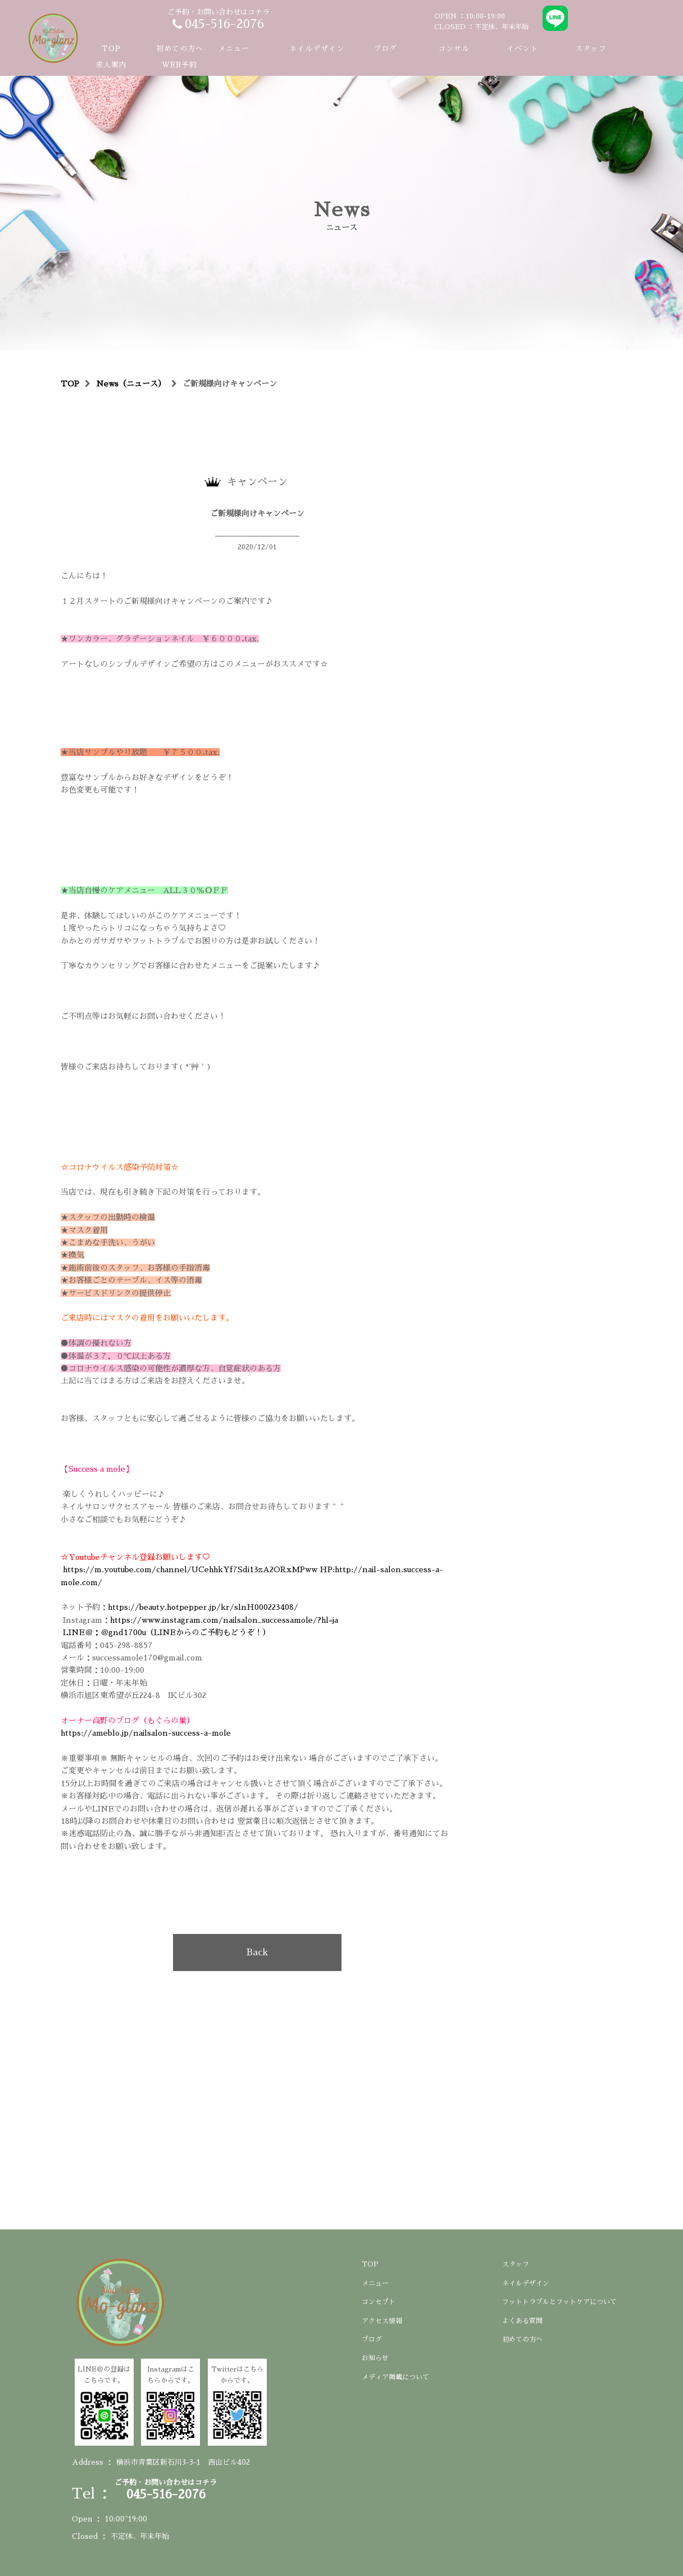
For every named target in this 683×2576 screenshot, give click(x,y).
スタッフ (591, 48)
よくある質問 (522, 2321)
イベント (522, 48)
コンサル (454, 48)
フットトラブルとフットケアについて (559, 2302)
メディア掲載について (395, 2377)
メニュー (375, 2283)
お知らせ (375, 2358)
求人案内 (111, 65)
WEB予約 (179, 65)
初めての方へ (179, 48)
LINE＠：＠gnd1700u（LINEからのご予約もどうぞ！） (166, 1632)
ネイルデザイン (316, 48)
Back (257, 1952)
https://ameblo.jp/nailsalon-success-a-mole (149, 1733)
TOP (111, 48)
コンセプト (378, 2302)
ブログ (385, 48)
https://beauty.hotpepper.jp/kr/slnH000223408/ (203, 1607)
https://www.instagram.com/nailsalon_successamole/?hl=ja (224, 1620)
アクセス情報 (382, 2321)
